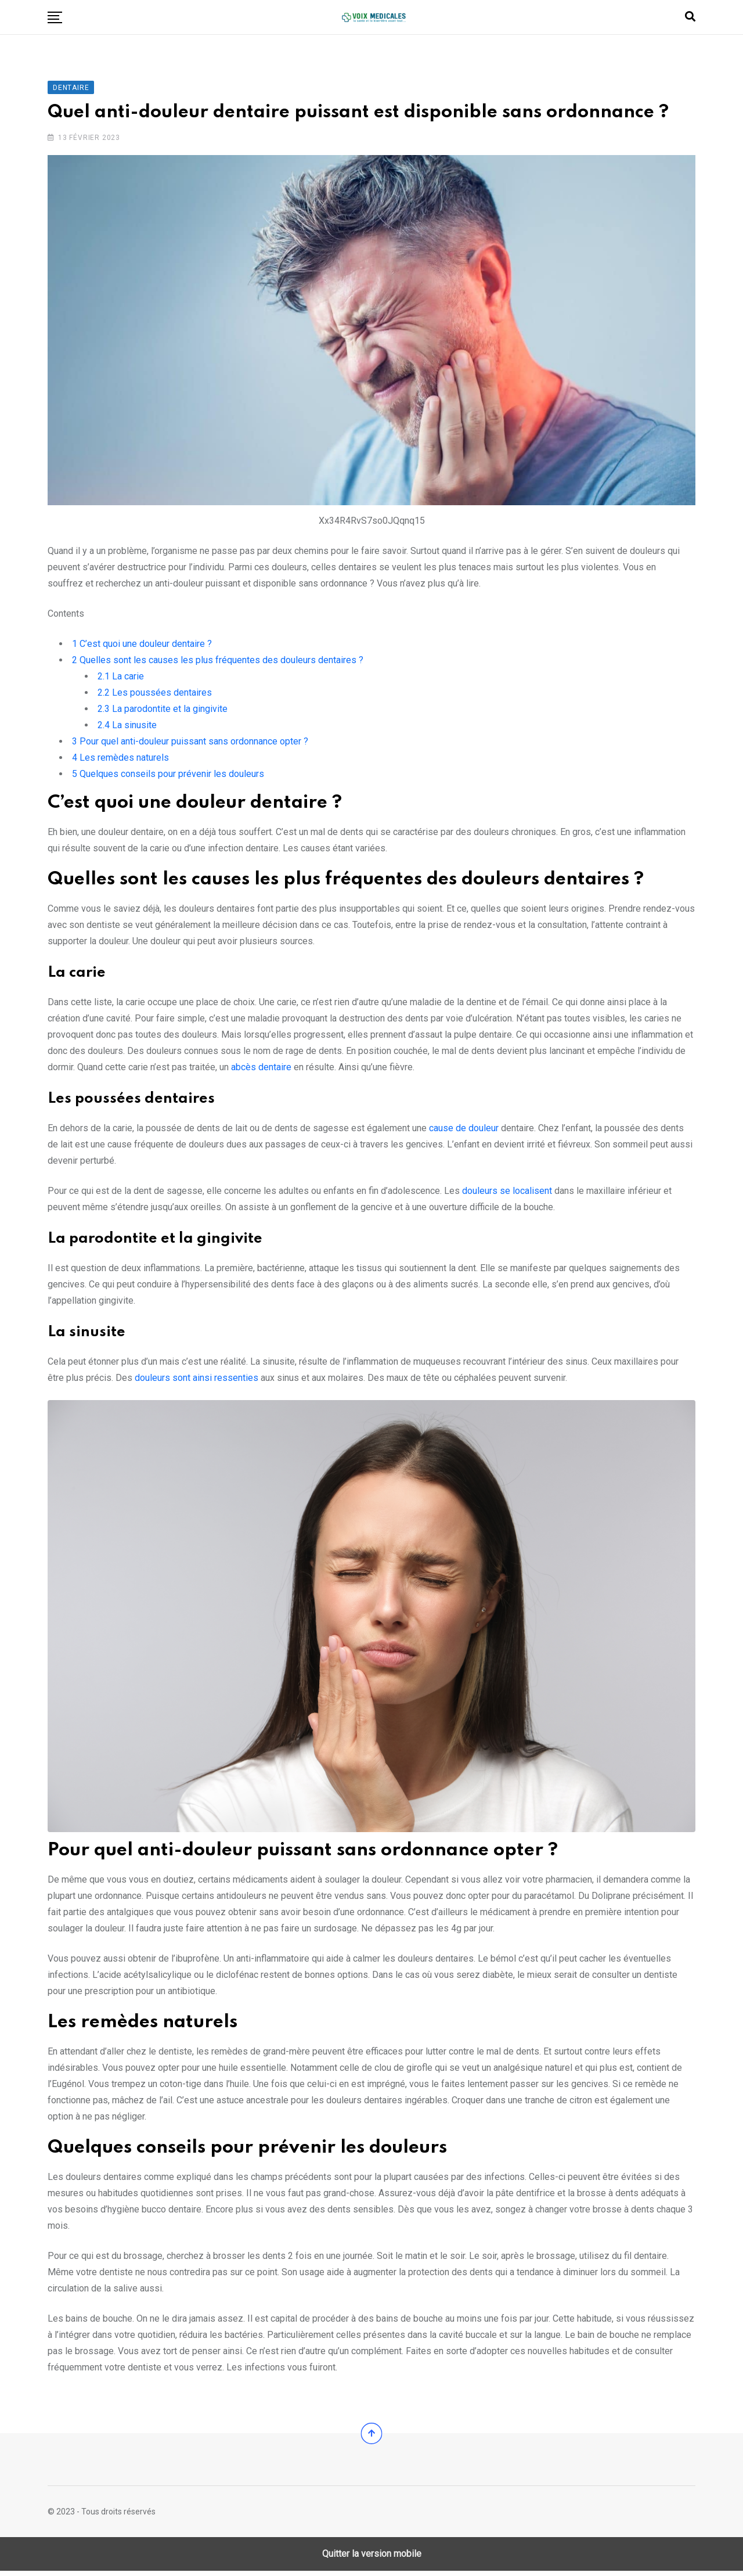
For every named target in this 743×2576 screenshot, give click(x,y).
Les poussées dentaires (155, 694)
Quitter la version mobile (371, 2558)
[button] (55, 17)
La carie (121, 678)
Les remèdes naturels (120, 759)
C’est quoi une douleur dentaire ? (142, 646)
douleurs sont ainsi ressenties (196, 1380)
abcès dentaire (261, 1069)
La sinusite (127, 727)
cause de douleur (464, 1130)
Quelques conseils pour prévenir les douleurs (168, 776)
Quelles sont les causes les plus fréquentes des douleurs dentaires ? (217, 662)
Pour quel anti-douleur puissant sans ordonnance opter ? (190, 743)
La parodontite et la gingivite (163, 711)
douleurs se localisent (507, 1193)
